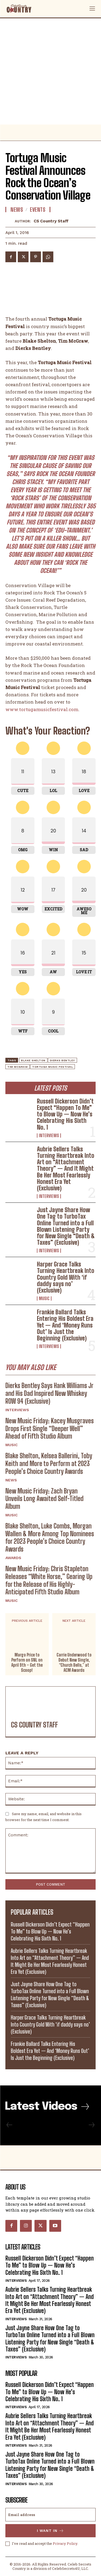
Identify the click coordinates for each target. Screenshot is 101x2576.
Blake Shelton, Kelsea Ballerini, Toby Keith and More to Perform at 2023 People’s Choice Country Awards (48, 1463)
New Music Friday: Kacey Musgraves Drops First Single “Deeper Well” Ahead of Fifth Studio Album (49, 1428)
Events (37, 209)
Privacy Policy (65, 2543)
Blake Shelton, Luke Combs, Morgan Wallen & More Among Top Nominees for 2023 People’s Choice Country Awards (49, 1537)
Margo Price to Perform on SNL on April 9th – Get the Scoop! (27, 1662)
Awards (13, 1558)
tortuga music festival (52, 1066)
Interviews (49, 1135)
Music (44, 1298)
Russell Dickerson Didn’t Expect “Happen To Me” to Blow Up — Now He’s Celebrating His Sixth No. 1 (65, 1114)
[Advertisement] (50, 71)
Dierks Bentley (62, 1060)
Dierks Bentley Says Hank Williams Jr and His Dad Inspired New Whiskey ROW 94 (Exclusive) (49, 1393)
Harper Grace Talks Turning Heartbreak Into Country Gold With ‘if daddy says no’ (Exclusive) (65, 1277)
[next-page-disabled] (91, 2125)
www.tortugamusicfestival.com (41, 709)
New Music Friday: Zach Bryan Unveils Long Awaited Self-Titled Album (44, 1498)
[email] (50, 2514)
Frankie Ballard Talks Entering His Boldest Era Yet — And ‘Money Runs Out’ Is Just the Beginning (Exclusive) (65, 1325)
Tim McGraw (17, 1066)
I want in (50, 2530)
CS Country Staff (51, 221)
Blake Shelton (33, 1060)
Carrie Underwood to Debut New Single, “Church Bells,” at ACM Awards (74, 1662)
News (11, 1480)
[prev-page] (9, 2125)
